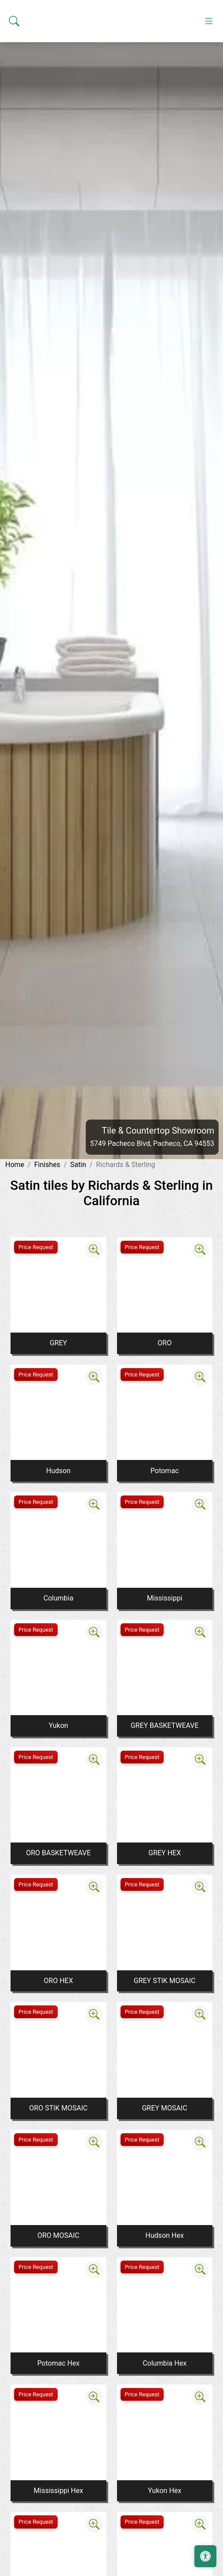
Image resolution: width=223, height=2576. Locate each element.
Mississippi (165, 1598)
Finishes (47, 1164)
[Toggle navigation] (208, 132)
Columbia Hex (164, 2363)
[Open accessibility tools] (205, 2556)
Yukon (58, 1725)
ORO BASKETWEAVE (58, 1853)
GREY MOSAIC (164, 2108)
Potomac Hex (58, 2363)
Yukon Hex (164, 2490)
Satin (78, 1164)
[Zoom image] (94, 1249)
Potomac (164, 1471)
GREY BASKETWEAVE (165, 1725)
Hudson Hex (165, 2235)
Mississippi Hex (58, 2490)
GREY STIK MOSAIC (165, 1980)
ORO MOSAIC (58, 2235)
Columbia (58, 1598)
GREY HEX (164, 1853)
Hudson (58, 1471)
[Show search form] (14, 132)
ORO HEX (58, 1980)
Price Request (35, 1247)
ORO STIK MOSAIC (58, 2108)
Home (14, 1164)
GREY (58, 1343)
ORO (164, 1343)
